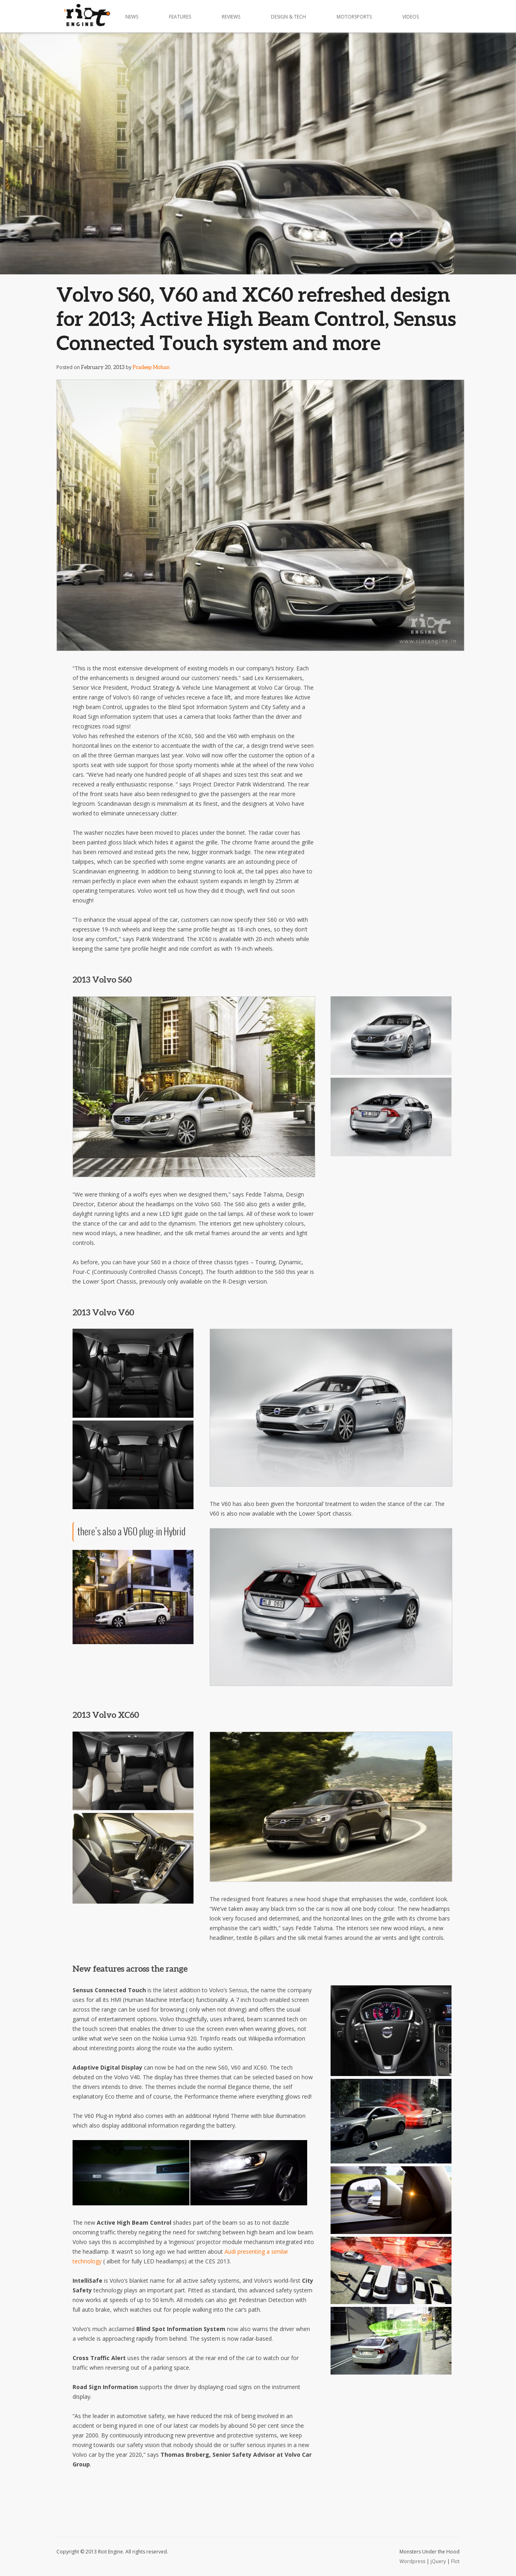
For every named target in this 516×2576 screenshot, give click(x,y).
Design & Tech (288, 16)
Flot (455, 2561)
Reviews (231, 16)
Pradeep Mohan (151, 367)
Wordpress (412, 2561)
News (131, 16)
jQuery (438, 2561)
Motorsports (354, 16)
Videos (410, 16)
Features (180, 16)
